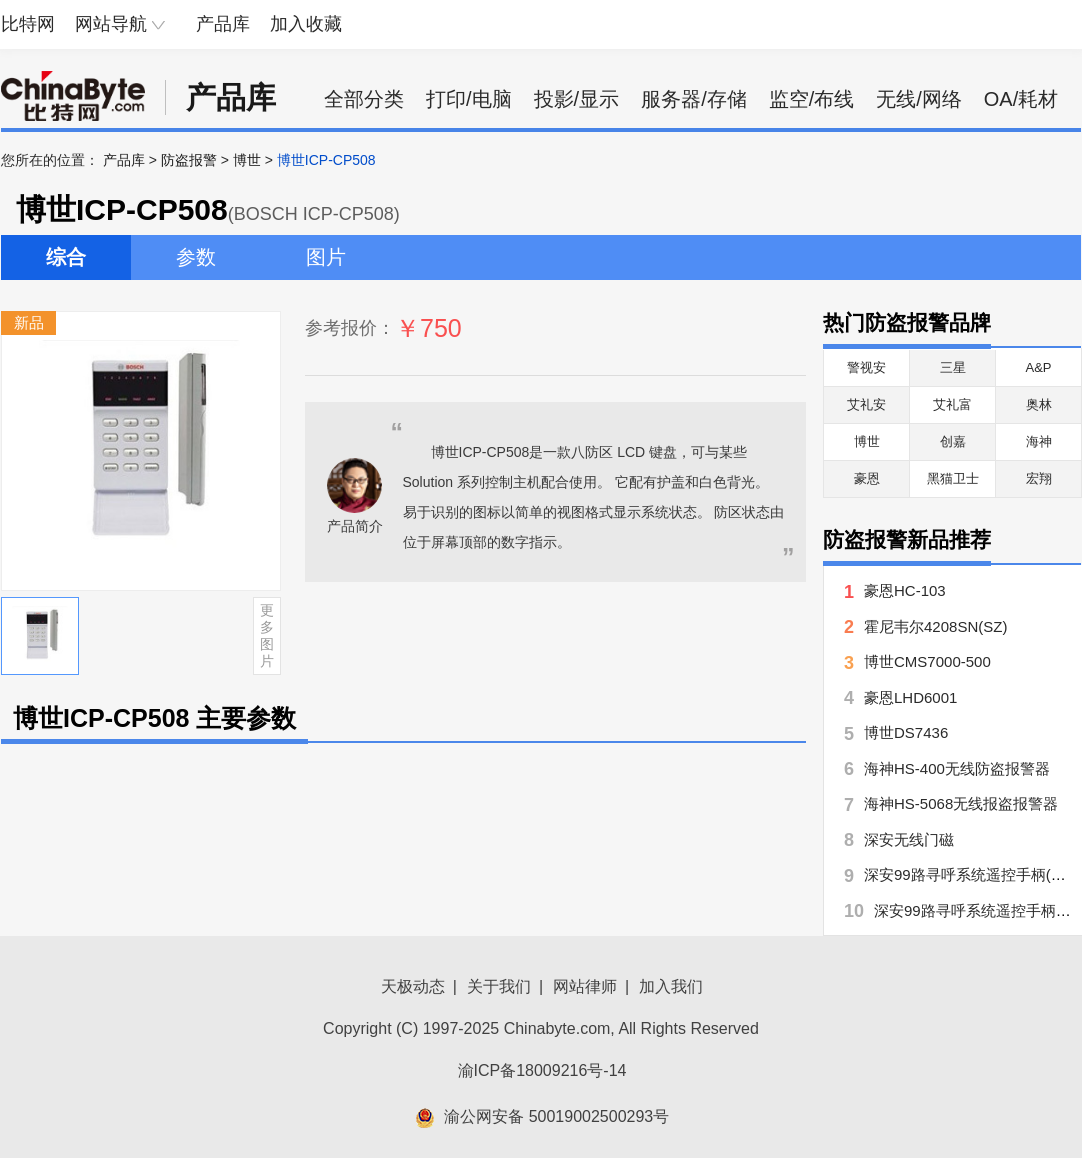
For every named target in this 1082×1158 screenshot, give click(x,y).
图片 (326, 257)
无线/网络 (919, 99)
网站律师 (585, 986)
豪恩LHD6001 (910, 697)
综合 (66, 257)
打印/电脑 (469, 99)
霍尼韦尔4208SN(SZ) (935, 626)
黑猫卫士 (953, 478)
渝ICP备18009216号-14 (542, 1070)
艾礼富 (952, 404)
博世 (247, 160)
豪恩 (867, 478)
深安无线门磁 (909, 839)
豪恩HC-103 (905, 590)
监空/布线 (812, 99)
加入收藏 (306, 24)
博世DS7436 (906, 732)
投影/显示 (577, 99)
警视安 (866, 367)
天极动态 (413, 986)
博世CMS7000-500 (927, 661)
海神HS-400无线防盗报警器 (957, 768)
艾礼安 (866, 404)
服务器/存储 (694, 99)
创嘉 (953, 441)
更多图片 (267, 635)
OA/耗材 (1021, 99)
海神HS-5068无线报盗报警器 (961, 803)
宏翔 (1039, 478)
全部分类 (364, 99)
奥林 (1039, 404)
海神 (1039, 441)
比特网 (28, 24)
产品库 (223, 24)
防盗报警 (189, 160)
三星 (953, 367)
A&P (1038, 367)
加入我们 (671, 986)
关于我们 (499, 986)
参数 (196, 257)
